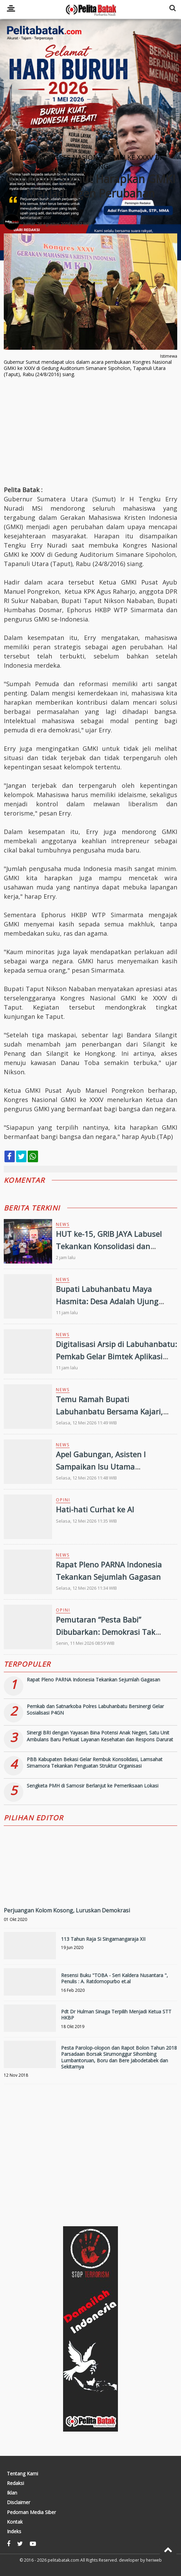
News (63, 1224)
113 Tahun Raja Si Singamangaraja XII (103, 1939)
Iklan (12, 2493)
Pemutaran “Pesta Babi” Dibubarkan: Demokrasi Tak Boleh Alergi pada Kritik (105, 1631)
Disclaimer (18, 2502)
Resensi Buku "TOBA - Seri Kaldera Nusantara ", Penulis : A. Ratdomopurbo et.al (114, 1978)
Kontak (15, 2522)
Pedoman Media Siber (31, 2512)
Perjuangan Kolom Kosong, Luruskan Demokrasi (67, 1910)
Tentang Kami (22, 2474)
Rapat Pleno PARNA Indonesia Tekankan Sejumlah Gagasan (93, 1679)
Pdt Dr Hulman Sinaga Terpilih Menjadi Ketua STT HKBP (116, 2014)
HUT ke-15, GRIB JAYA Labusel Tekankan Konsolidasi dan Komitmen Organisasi (109, 1246)
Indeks (14, 2531)
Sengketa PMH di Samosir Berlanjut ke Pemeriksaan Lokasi (92, 1785)
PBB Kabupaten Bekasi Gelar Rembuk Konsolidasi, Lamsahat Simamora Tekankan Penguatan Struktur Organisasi (94, 1762)
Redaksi (15, 2483)
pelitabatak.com (63, 2560)
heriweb (154, 2560)
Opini (63, 1500)
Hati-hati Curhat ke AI (95, 1509)
